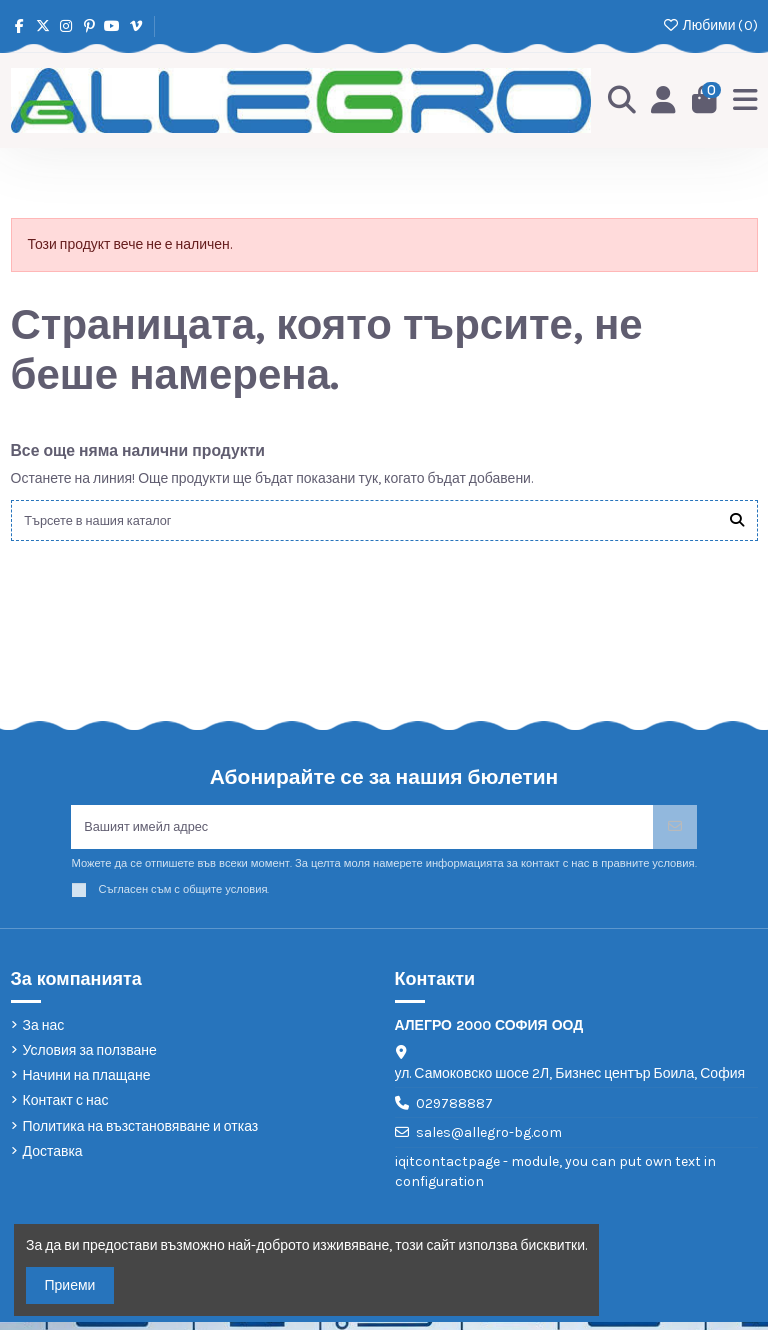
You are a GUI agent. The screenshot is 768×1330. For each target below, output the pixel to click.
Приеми (70, 1285)
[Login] (660, 100)
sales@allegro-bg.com (489, 1140)
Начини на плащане (87, 1083)
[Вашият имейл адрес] (362, 832)
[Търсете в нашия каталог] (737, 521)
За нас (44, 1033)
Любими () (709, 25)
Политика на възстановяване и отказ (141, 1133)
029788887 (454, 1110)
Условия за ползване (90, 1058)
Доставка (53, 1158)
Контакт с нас (66, 1108)
